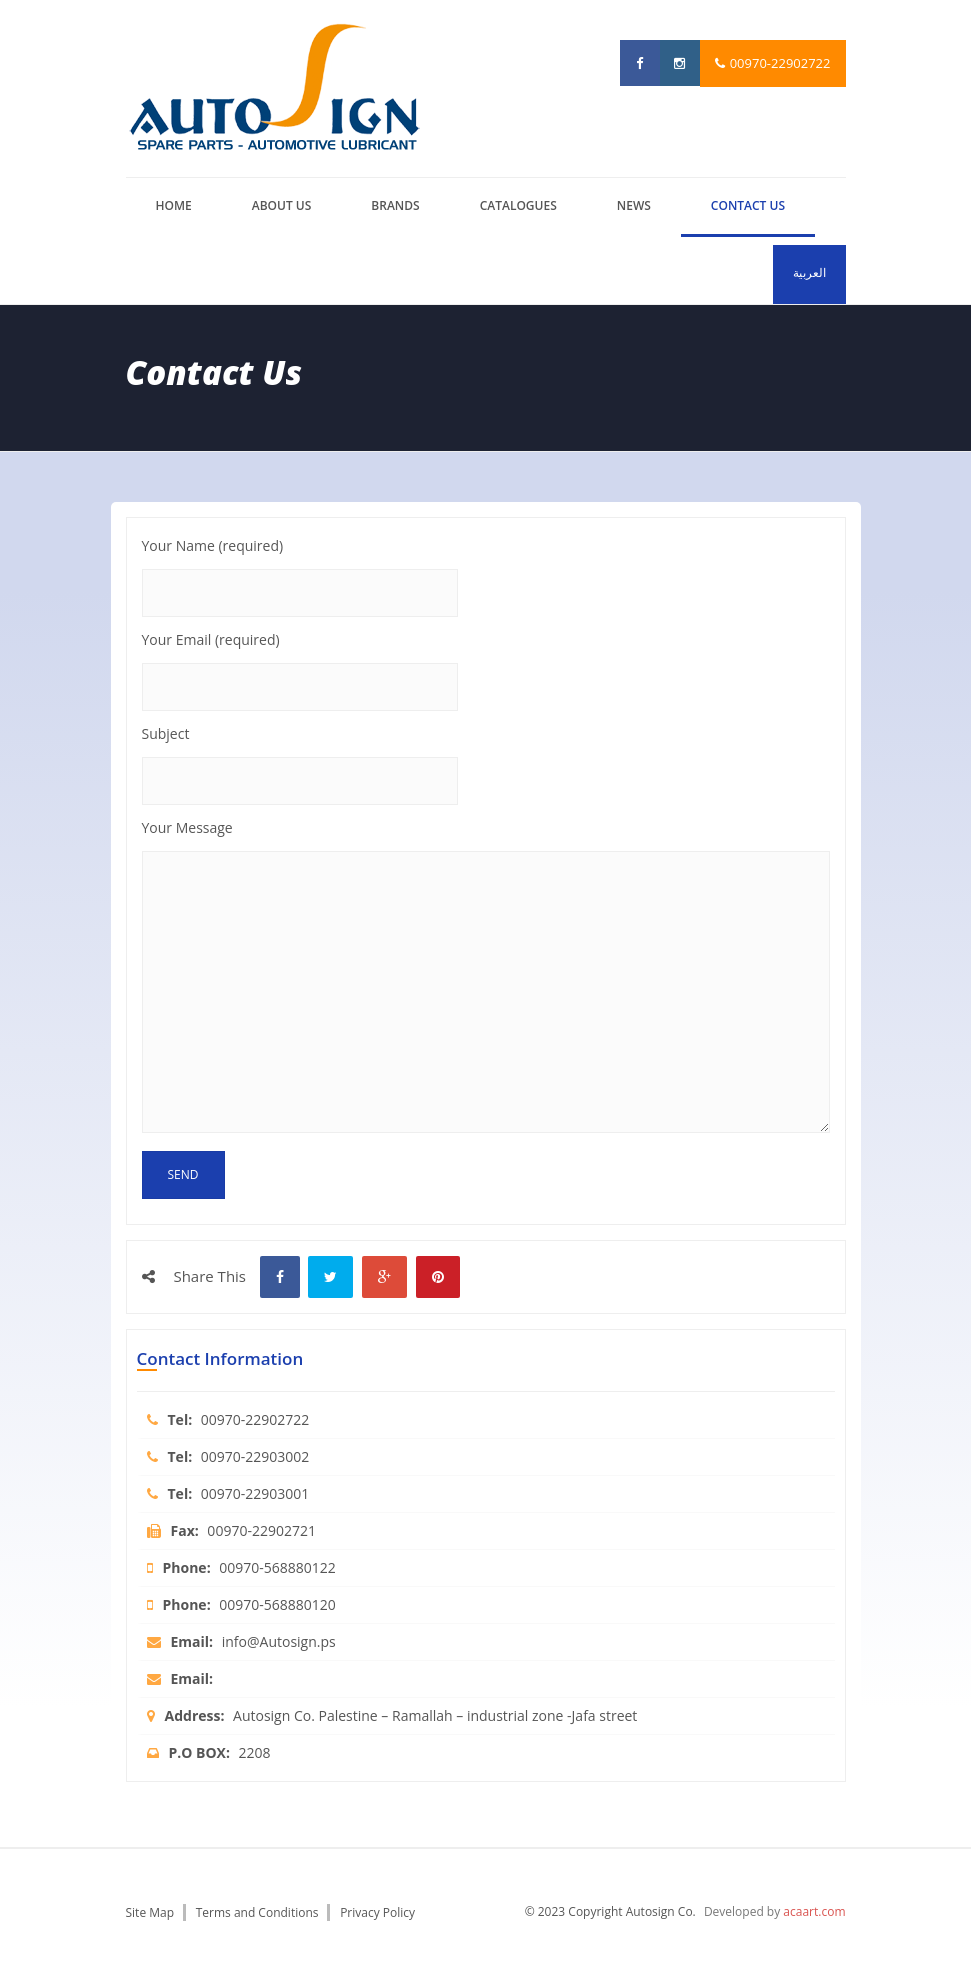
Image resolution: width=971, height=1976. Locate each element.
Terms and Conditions (257, 1912)
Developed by (775, 1911)
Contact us (748, 205)
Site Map (150, 1912)
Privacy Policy (377, 1912)
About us (282, 205)
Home (174, 205)
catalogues (518, 205)
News (634, 205)
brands (395, 205)
